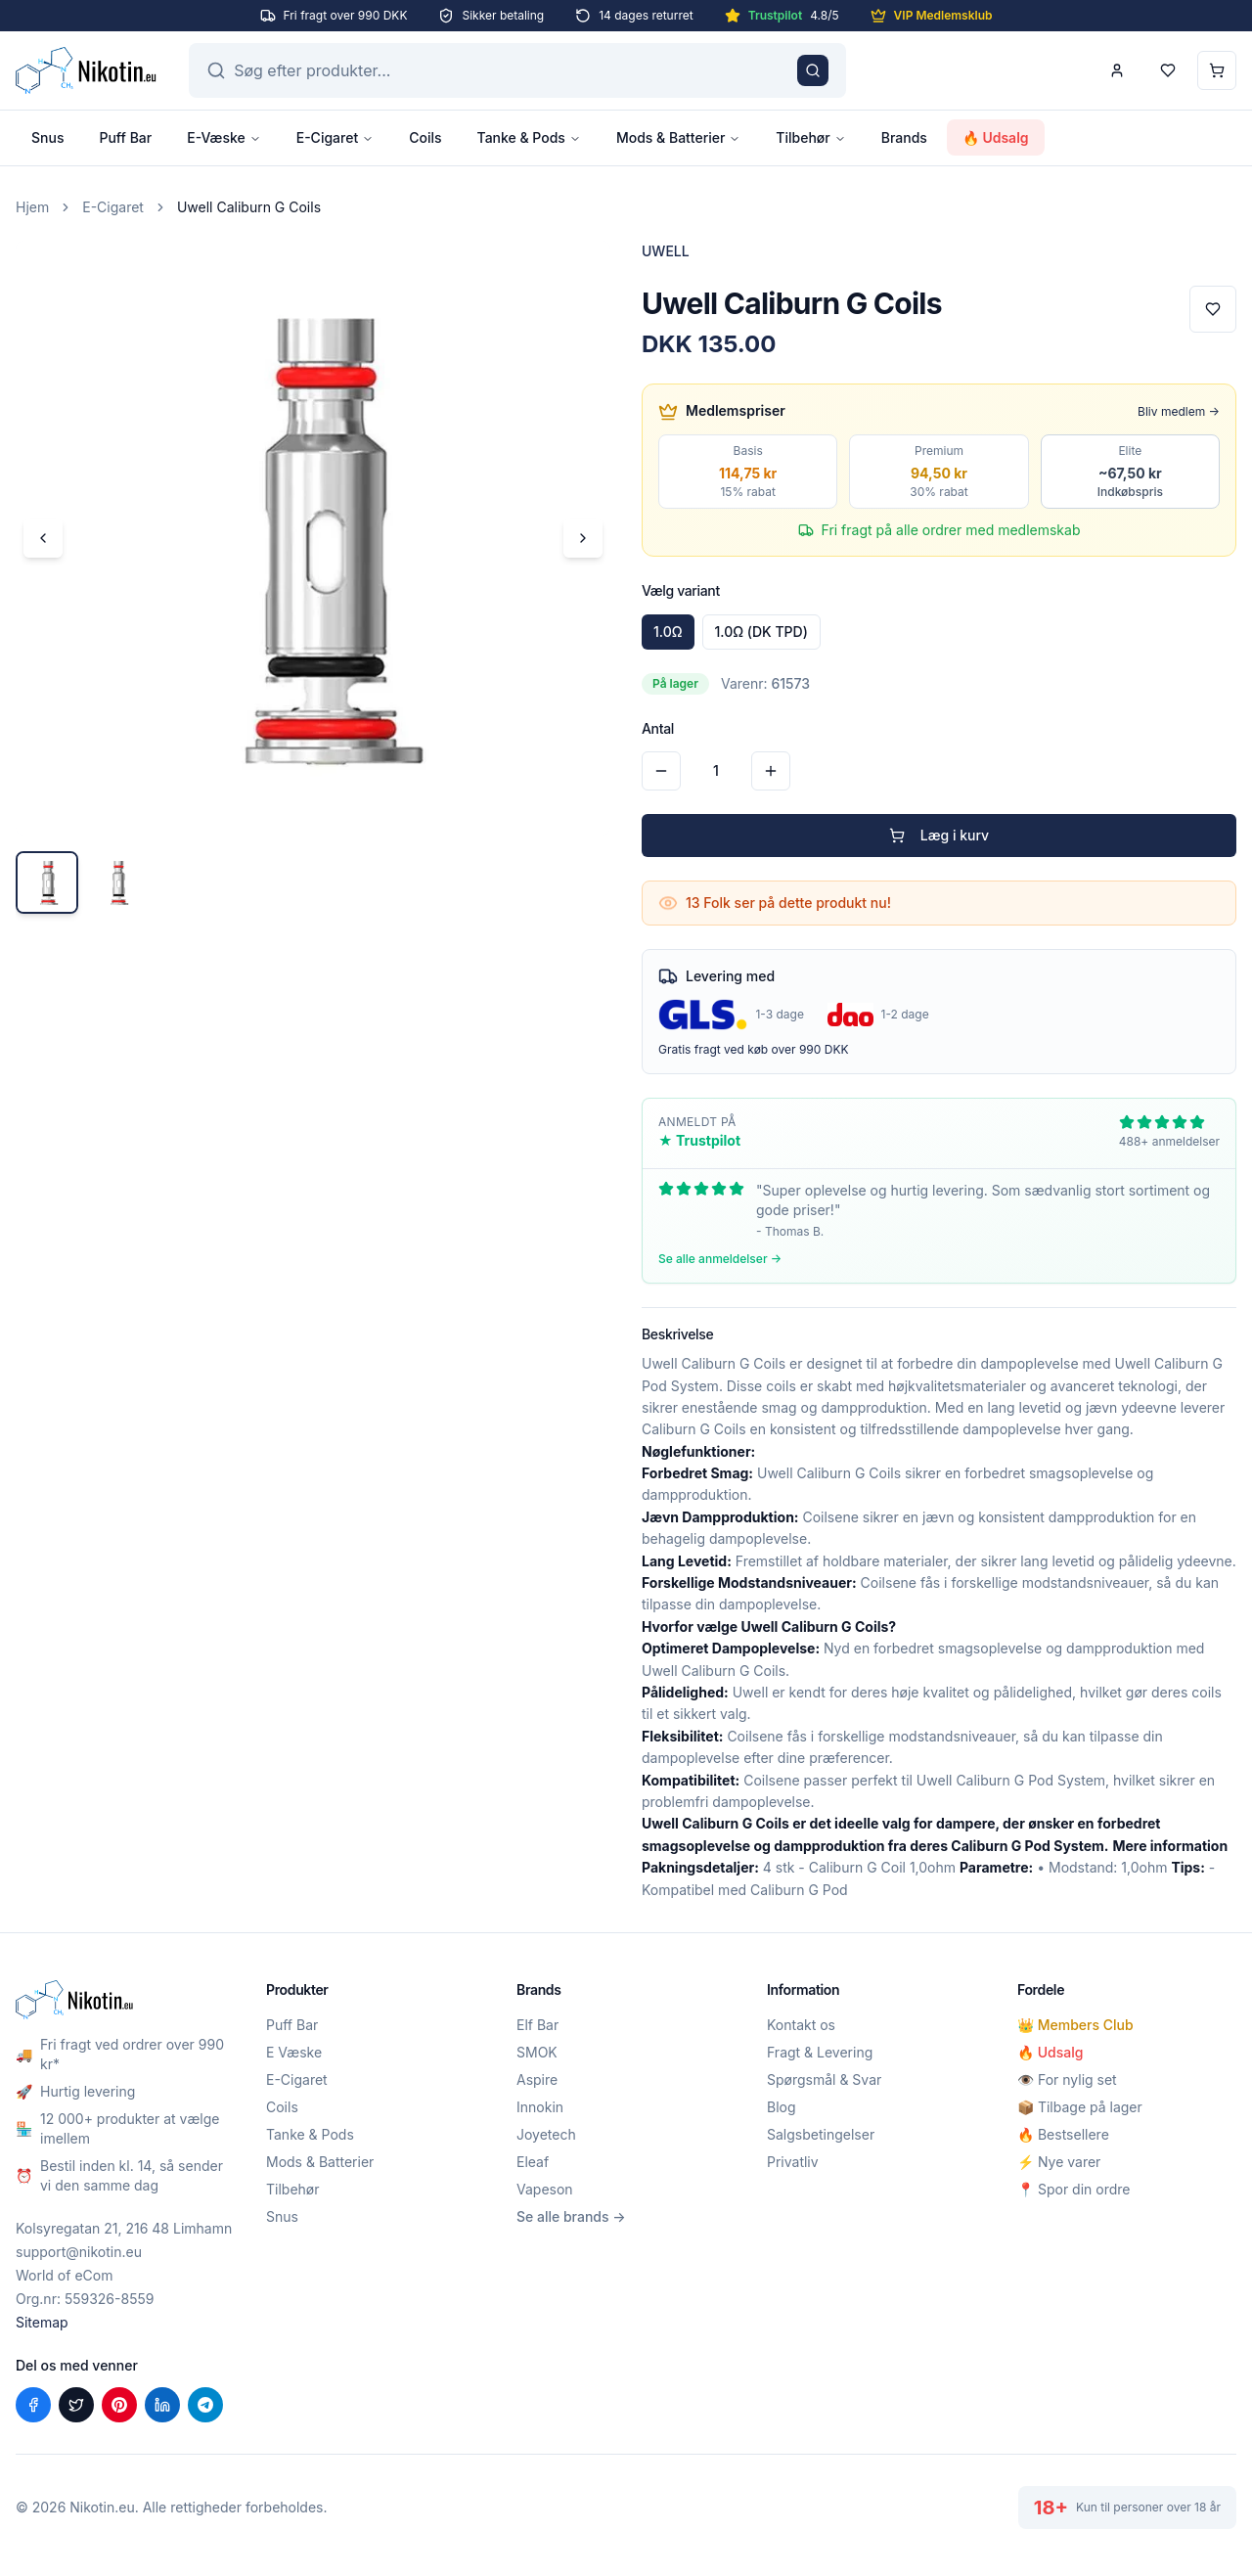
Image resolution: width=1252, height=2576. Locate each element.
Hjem (32, 207)
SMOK (537, 2052)
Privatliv (793, 2161)
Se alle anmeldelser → (720, 1258)
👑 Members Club (1075, 2024)
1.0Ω (668, 631)
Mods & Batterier (678, 137)
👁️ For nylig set (1067, 2079)
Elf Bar (537, 2024)
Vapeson (544, 2189)
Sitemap (42, 2322)
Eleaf (532, 2161)
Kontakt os (801, 2024)
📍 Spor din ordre (1073, 2189)
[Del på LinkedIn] (162, 2404)
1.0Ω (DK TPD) (761, 631)
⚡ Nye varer (1058, 2161)
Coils (425, 137)
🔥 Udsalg (995, 137)
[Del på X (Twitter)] (76, 2404)
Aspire (537, 2079)
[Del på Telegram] (205, 2404)
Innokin (539, 2107)
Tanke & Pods (529, 137)
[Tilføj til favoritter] (1212, 309)
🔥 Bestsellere (1063, 2134)
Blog (781, 2107)
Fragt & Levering (819, 2052)
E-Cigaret (335, 137)
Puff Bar (125, 137)
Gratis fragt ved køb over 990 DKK (753, 1049)
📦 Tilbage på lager (1079, 2107)
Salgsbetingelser (820, 2134)
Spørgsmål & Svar (824, 2079)
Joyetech (546, 2134)
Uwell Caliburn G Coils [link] (249, 207)
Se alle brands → (571, 2216)
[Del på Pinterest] (119, 2404)
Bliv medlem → (1179, 411)
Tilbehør (810, 137)
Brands (904, 137)
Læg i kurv (939, 835)
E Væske (294, 2052)
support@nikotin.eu (79, 2251)
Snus (47, 137)
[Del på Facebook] (33, 2404)
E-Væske (224, 137)
